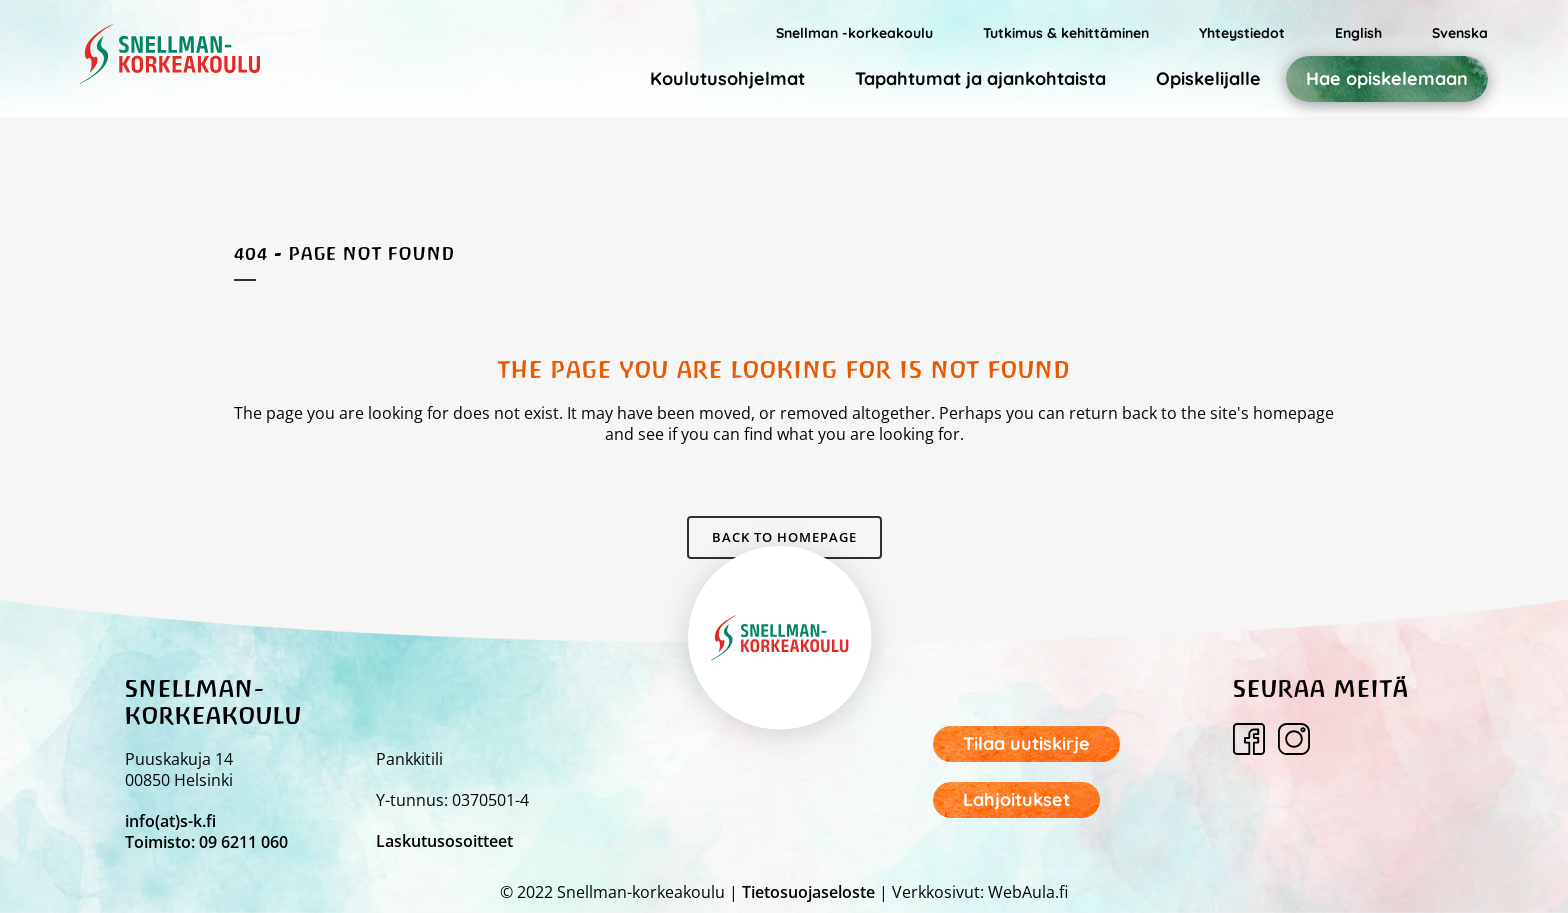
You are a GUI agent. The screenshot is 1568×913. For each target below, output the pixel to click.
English (1358, 33)
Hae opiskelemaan (1387, 79)
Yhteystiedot (1242, 33)
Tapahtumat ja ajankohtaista (980, 78)
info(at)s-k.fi (170, 821)
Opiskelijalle (1208, 78)
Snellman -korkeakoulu (854, 33)
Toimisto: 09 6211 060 (206, 842)
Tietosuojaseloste (808, 892)
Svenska (1460, 33)
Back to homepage (784, 537)
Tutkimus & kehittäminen (1066, 33)
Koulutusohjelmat (727, 78)
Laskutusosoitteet (444, 841)
